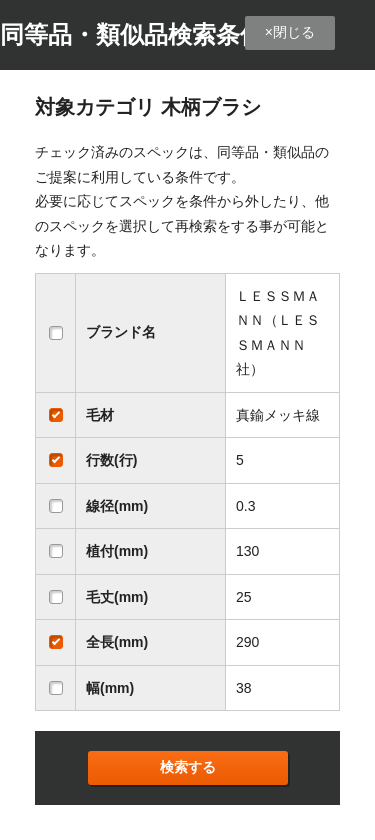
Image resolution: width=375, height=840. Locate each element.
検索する (188, 767)
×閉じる (290, 32)
